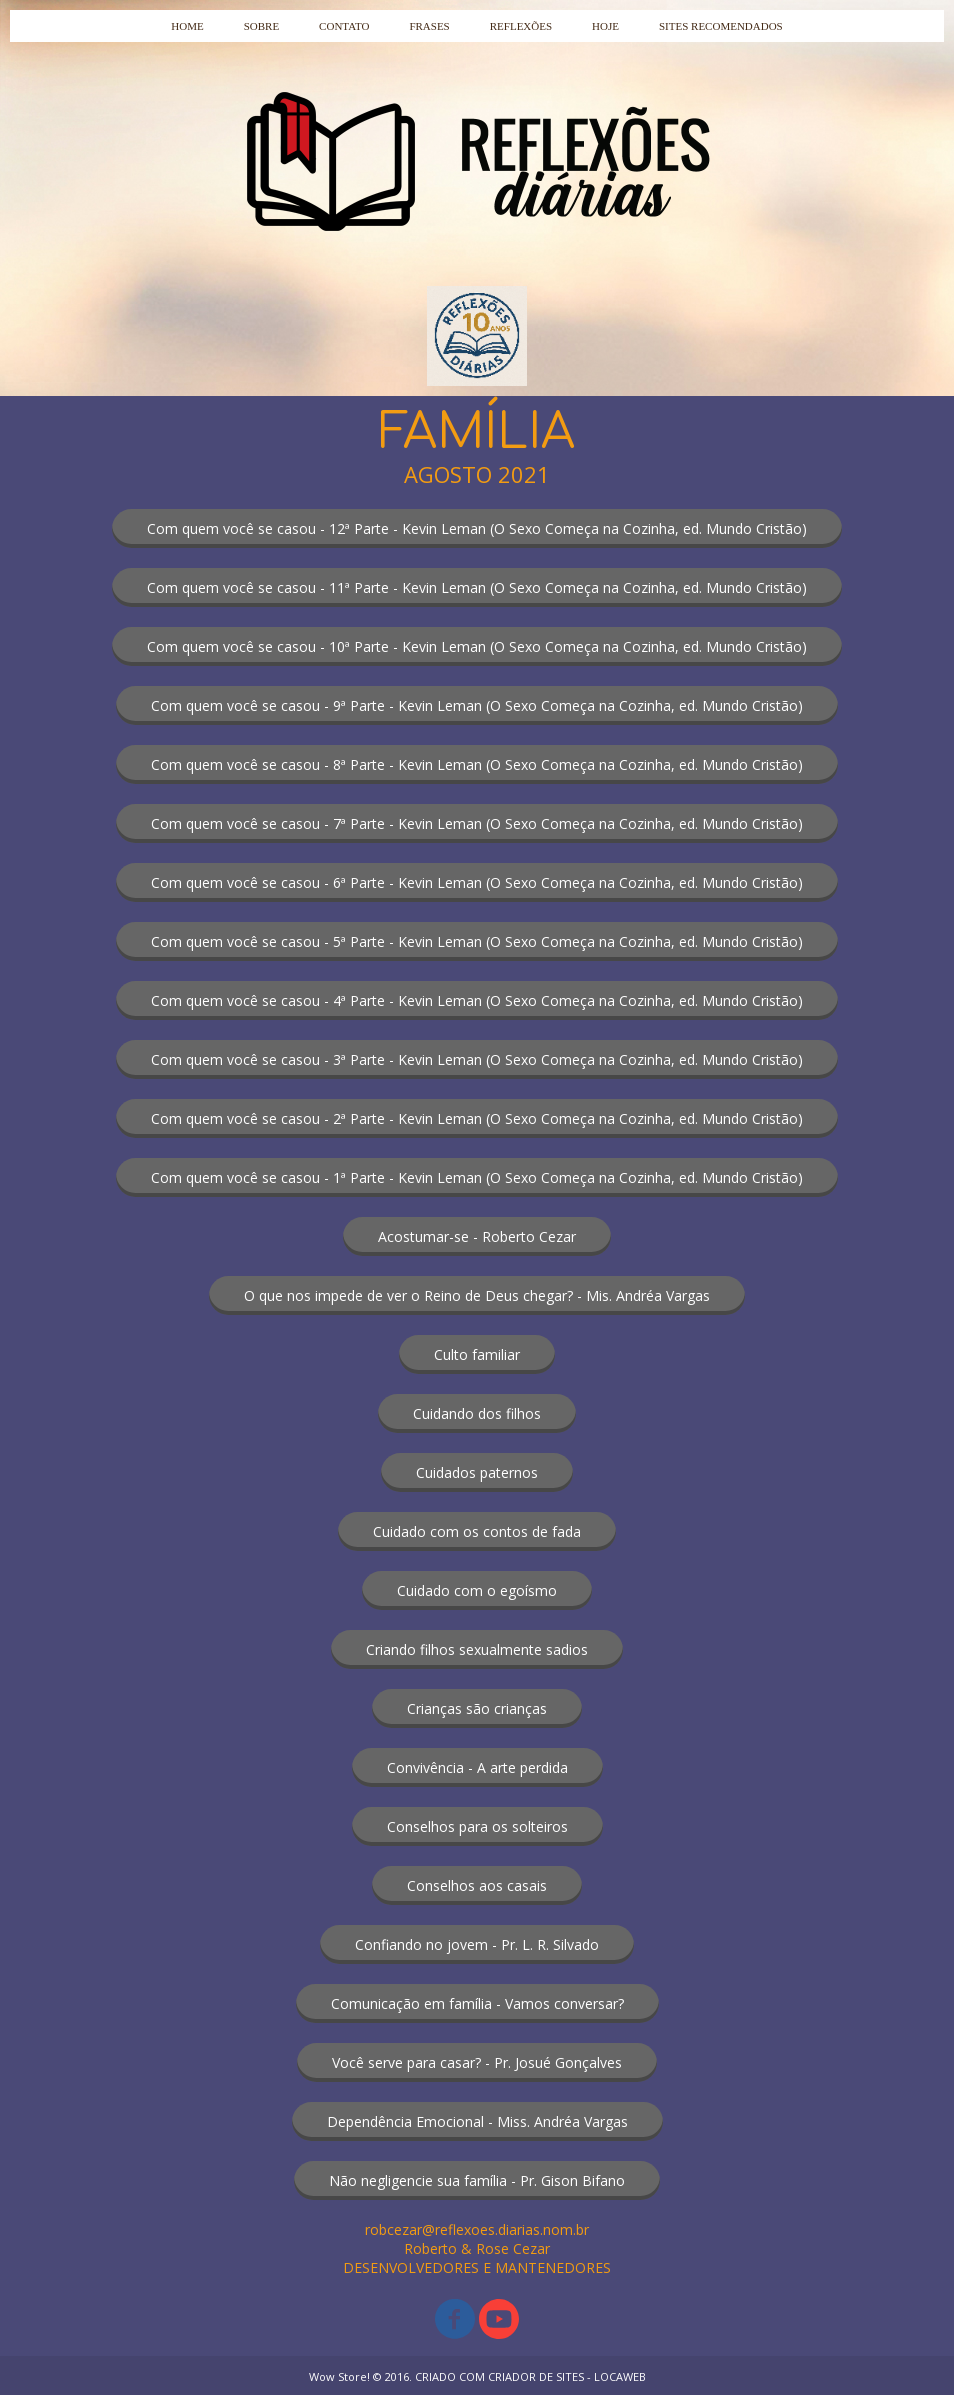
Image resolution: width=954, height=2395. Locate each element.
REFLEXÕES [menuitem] (521, 26)
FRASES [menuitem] (429, 26)
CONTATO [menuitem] (344, 26)
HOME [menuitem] (187, 26)
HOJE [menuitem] (605, 26)
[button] (477, 528)
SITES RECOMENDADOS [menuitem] (721, 26)
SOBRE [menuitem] (261, 26)
